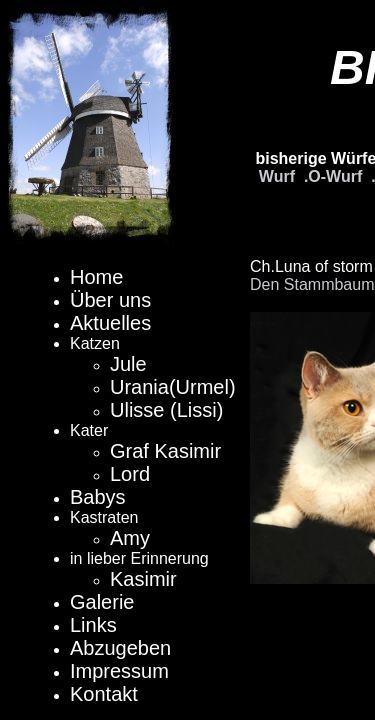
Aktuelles (110, 323)
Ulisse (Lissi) (166, 410)
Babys (98, 497)
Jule (128, 364)
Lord (130, 474)
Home (96, 277)
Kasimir (143, 579)
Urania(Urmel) (173, 387)
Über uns (110, 300)
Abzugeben (120, 648)
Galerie (102, 602)
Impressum (119, 671)
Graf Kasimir (165, 451)
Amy (130, 538)
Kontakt (104, 694)
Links (93, 625)
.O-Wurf (333, 176)
